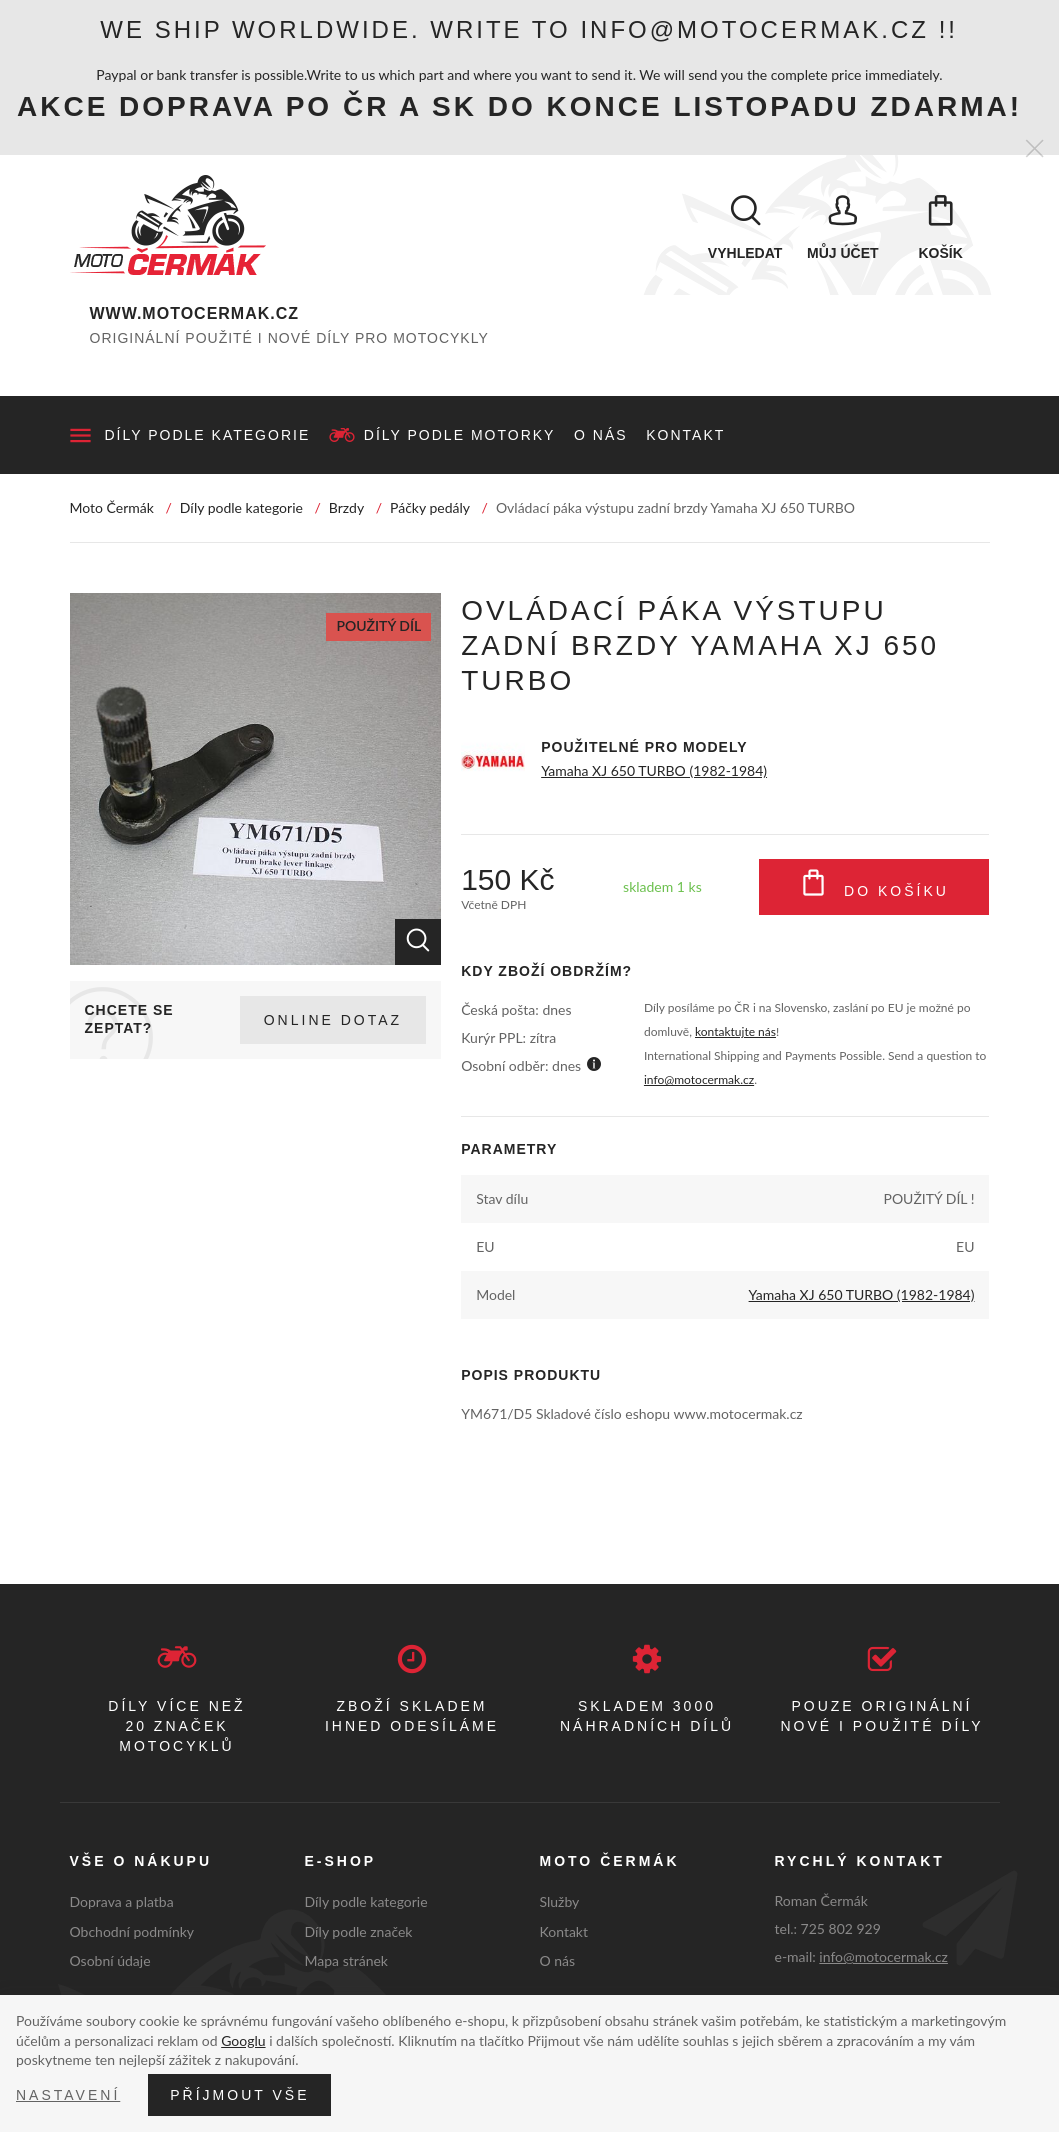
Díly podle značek (359, 1931)
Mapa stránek (346, 1960)
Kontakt (685, 435)
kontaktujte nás (735, 1031)
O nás (601, 435)
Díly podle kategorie (208, 435)
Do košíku (874, 887)
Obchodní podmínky (132, 1931)
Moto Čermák (112, 507)
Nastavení (68, 2095)
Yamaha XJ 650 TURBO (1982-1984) (654, 770)
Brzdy (346, 507)
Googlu (243, 2040)
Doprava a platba (122, 1901)
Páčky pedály (430, 507)
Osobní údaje (110, 1960)
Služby (560, 1901)
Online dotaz (333, 1020)
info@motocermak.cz (699, 1079)
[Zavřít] (1034, 149)
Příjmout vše (239, 2095)
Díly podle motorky (460, 435)
